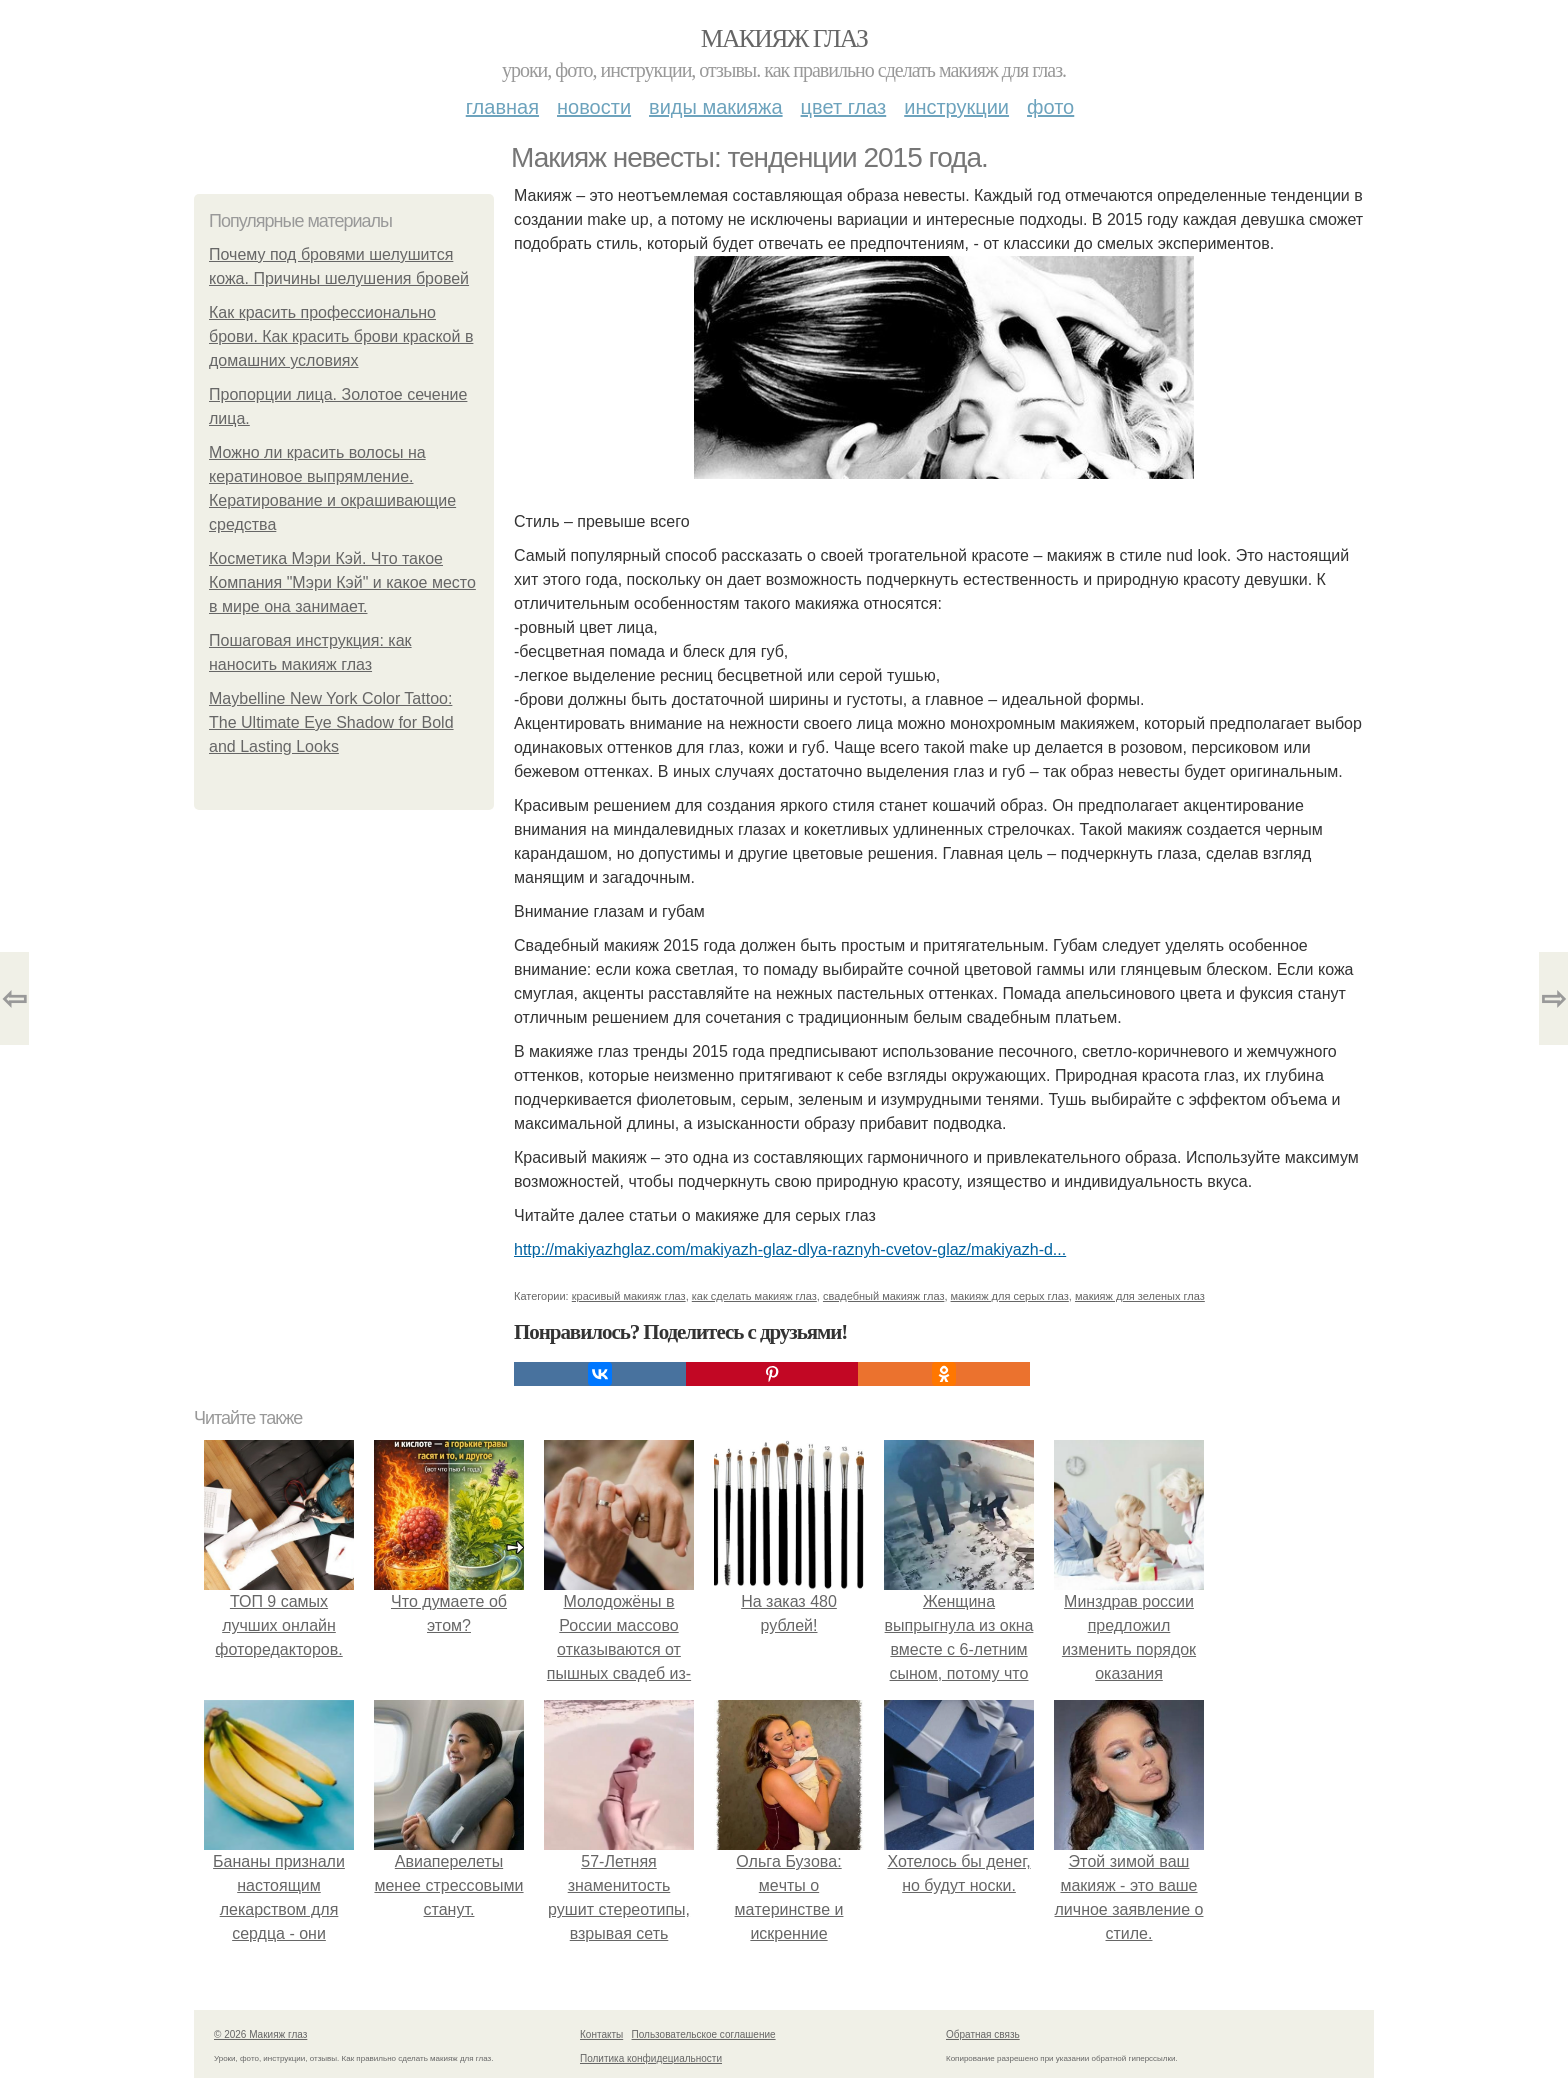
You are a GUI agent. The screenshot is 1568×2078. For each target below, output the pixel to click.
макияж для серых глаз (1010, 1296)
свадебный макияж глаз (883, 1296)
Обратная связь (983, 2034)
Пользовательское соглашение (704, 2034)
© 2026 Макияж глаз (260, 2034)
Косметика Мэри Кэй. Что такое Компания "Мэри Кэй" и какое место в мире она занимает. (342, 582)
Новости (594, 107)
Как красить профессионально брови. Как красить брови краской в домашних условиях (341, 336)
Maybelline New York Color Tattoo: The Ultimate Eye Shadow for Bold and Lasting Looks (331, 722)
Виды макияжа (716, 107)
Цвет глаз (844, 107)
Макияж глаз (784, 38)
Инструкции (956, 107)
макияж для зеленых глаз (1140, 1296)
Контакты (601, 2034)
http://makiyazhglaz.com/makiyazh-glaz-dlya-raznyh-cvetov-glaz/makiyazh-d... (790, 1249)
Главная (502, 107)
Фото (1050, 107)
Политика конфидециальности (651, 2058)
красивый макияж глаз (629, 1296)
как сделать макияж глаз (754, 1296)
